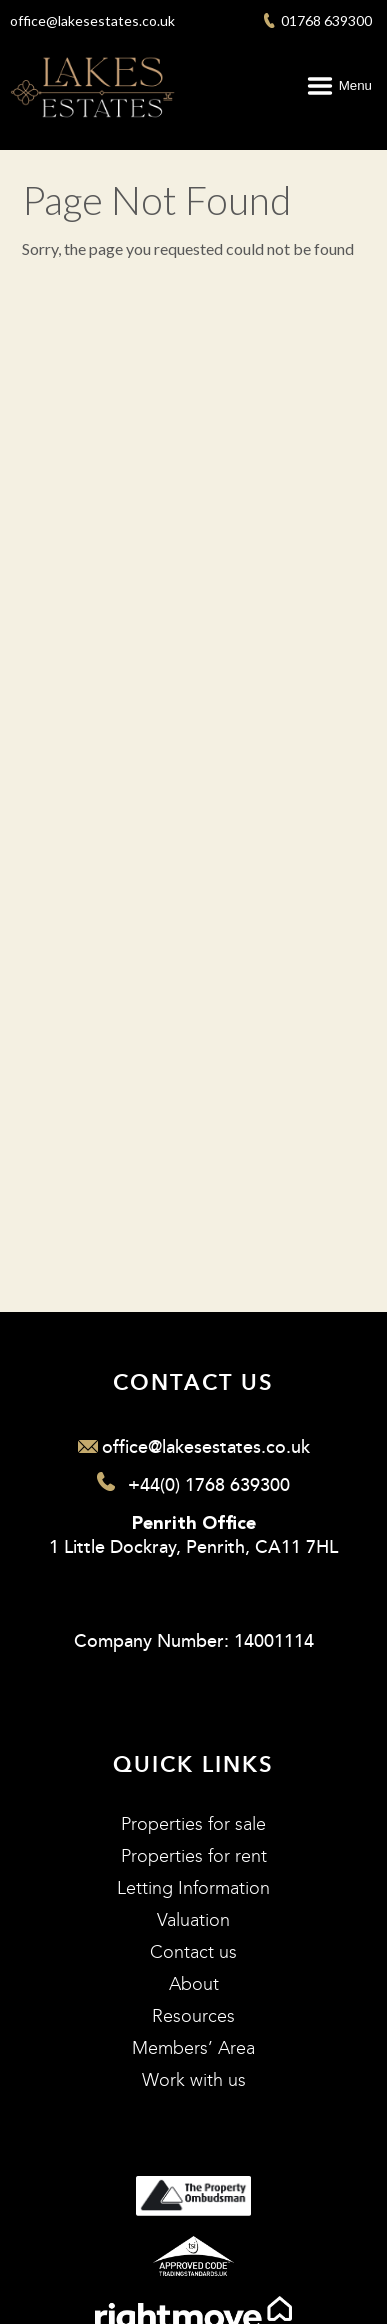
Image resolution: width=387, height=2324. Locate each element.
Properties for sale (193, 1824)
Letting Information (193, 1888)
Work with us (194, 2080)
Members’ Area (193, 2048)
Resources (193, 2016)
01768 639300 (318, 20)
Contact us (193, 1952)
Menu (355, 85)
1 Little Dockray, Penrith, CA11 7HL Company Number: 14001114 (193, 1584)
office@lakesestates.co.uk (92, 20)
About (194, 1984)
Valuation (193, 1920)
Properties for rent (194, 1856)
